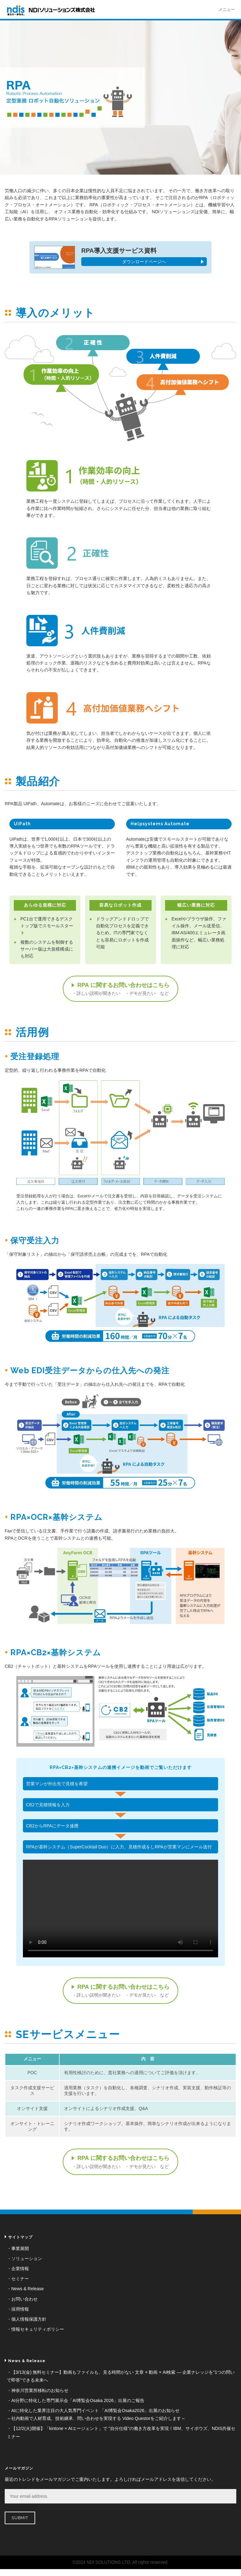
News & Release (27, 2288)
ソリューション (26, 2258)
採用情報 (20, 2309)
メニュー (226, 9)
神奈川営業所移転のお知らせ (39, 2390)
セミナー (20, 2278)
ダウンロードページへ (144, 261)
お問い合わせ (24, 2299)
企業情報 (20, 2268)
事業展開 (20, 2248)
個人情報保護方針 (28, 2319)
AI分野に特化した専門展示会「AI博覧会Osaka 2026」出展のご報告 (77, 2400)
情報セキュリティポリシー (37, 2329)
